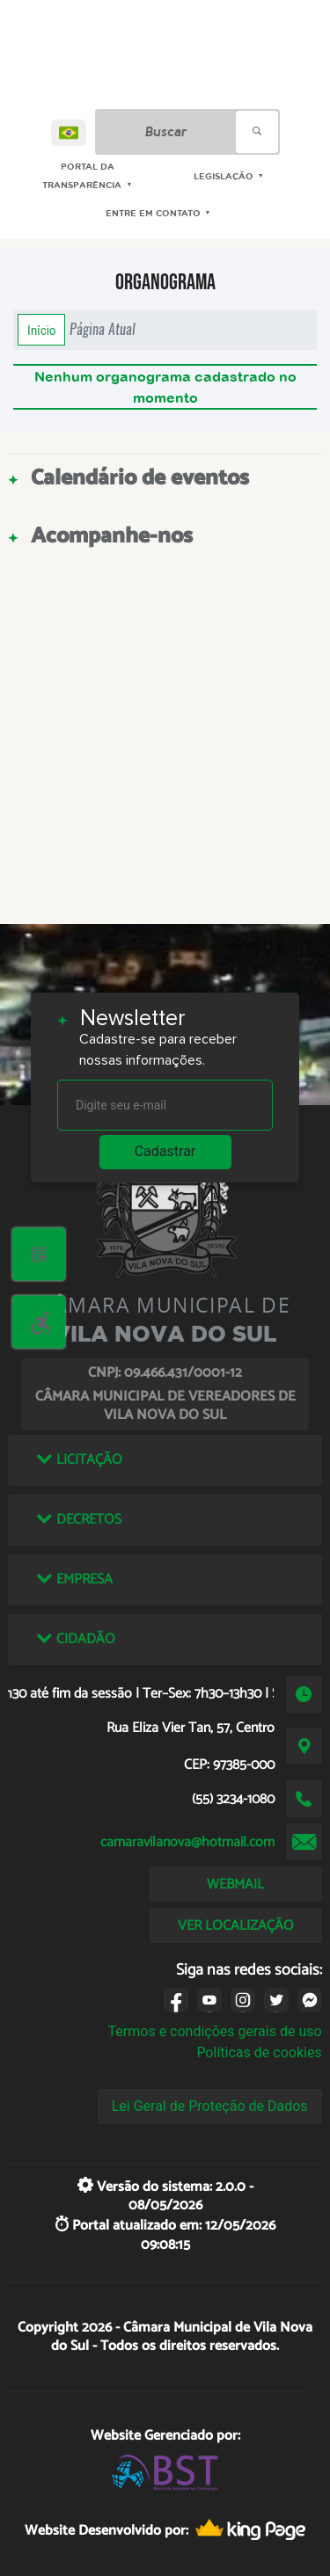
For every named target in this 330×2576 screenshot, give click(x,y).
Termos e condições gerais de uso (215, 2031)
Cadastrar (165, 1151)
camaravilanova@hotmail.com (187, 1842)
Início (41, 329)
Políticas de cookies (258, 2052)
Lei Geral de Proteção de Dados (210, 2106)
